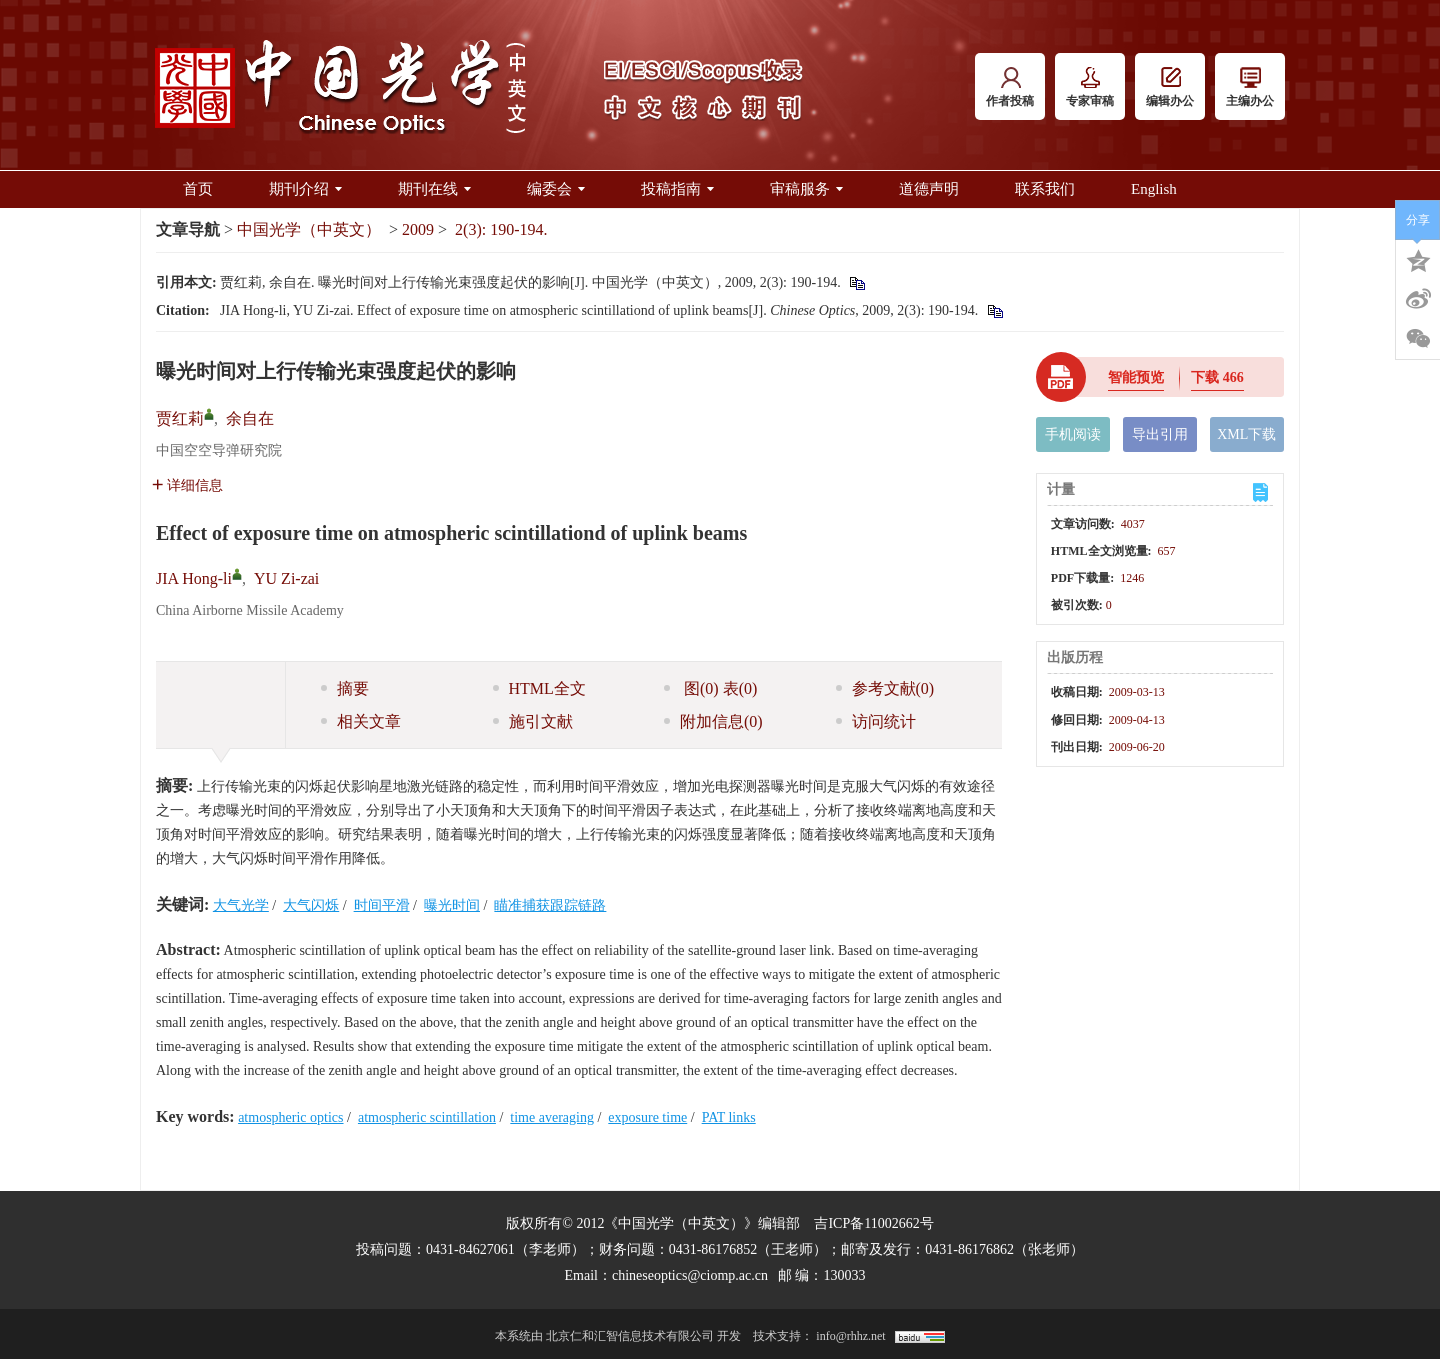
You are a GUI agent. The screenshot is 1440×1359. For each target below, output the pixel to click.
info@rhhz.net (850, 1336)
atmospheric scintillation (427, 1117)
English (1154, 189)
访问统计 (876, 721)
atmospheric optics (290, 1117)
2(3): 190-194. (501, 229)
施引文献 (533, 721)
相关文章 (361, 721)
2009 (418, 229)
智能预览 (1136, 377)
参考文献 (885, 688)
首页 (198, 189)
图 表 (710, 688)
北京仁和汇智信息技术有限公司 (630, 1336)
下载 (1217, 377)
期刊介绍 (305, 189)
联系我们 (1045, 189)
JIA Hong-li (194, 578)
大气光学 (241, 905)
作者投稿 (1010, 87)
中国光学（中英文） (309, 229)
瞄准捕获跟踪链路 (550, 905)
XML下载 (1246, 434)
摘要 (345, 688)
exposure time (647, 1117)
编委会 (556, 189)
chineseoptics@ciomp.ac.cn (690, 1275)
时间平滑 (382, 905)
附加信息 (713, 721)
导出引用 (1160, 434)
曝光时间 (452, 905)
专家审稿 (1090, 87)
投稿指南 (677, 189)
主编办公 (1250, 87)
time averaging (552, 1117)
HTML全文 (539, 688)
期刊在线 (434, 189)
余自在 (250, 418)
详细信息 (187, 485)
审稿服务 (806, 189)
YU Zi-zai (286, 578)
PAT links (729, 1117)
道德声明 (929, 189)
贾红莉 (180, 418)
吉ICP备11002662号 (873, 1223)
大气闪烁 (311, 905)
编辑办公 (1170, 87)
